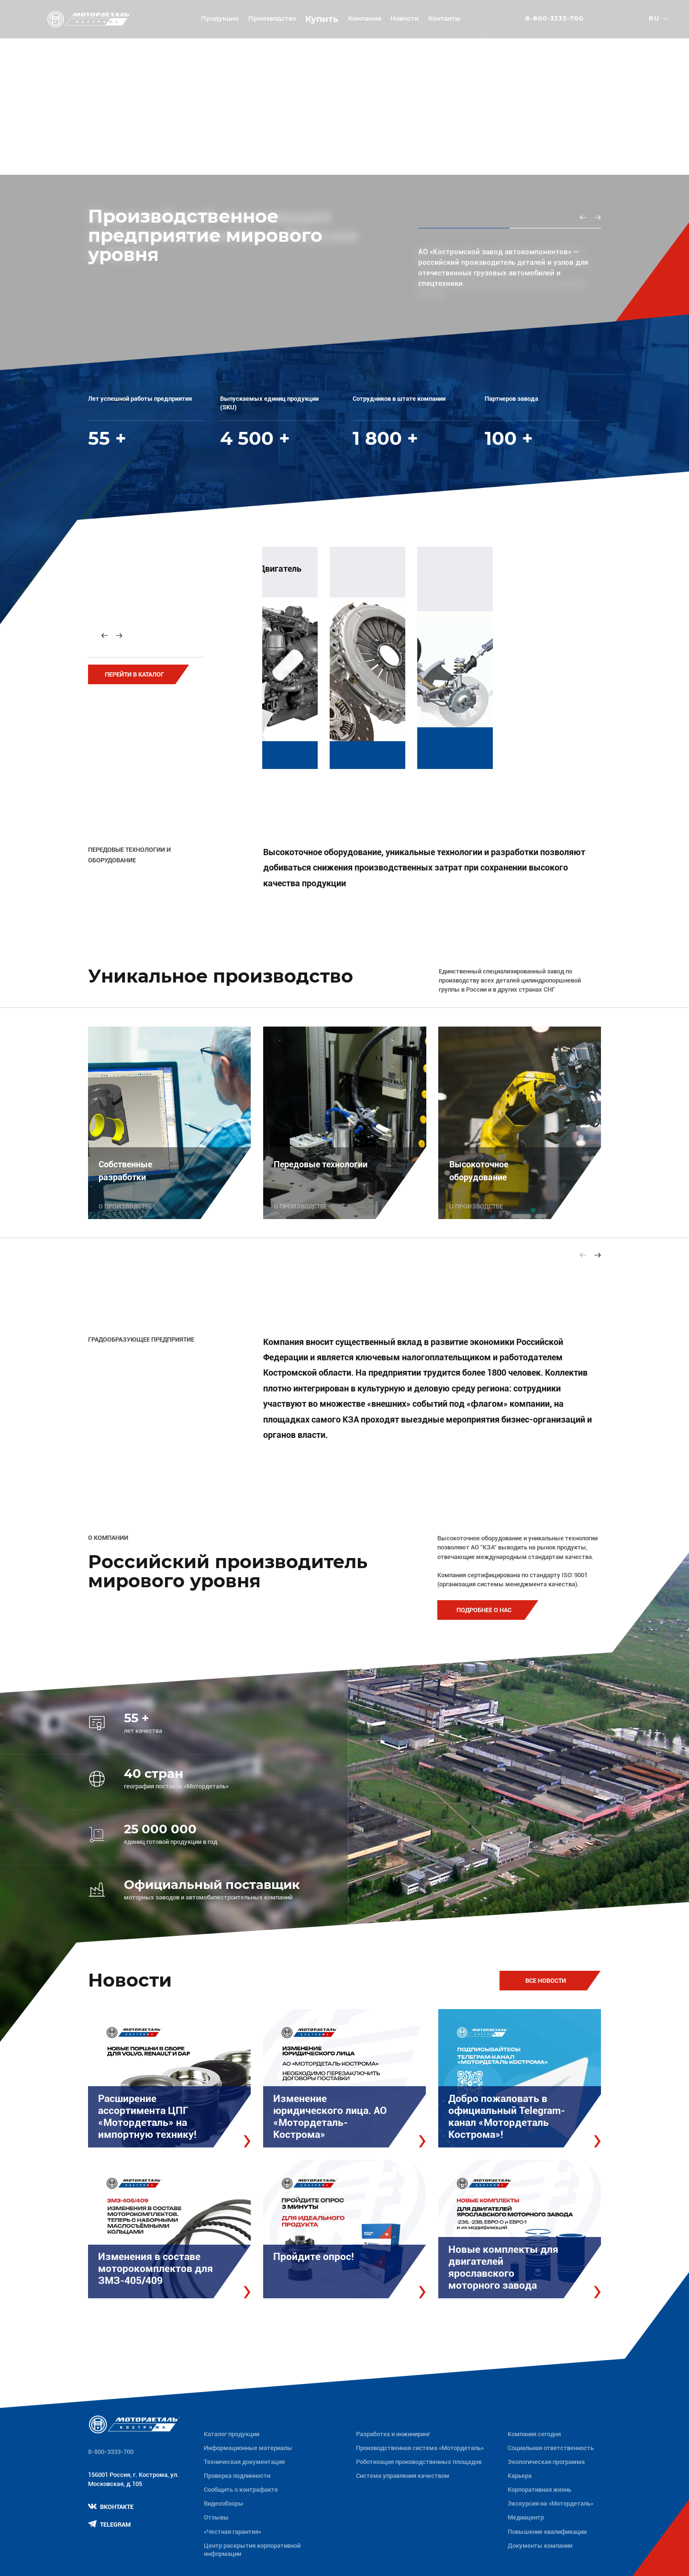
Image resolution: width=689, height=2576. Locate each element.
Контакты (444, 18)
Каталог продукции (231, 2434)
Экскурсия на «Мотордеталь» (550, 2503)
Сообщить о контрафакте (241, 2489)
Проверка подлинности (237, 2475)
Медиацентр (526, 2517)
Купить (321, 19)
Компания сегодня (534, 2434)
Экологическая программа (546, 2461)
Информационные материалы (248, 2448)
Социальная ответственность (551, 2448)
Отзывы (216, 2517)
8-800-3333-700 (554, 19)
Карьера (520, 2475)
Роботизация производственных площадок (419, 2461)
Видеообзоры (224, 2503)
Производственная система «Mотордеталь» (420, 2448)
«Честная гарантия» (232, 2531)
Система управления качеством (402, 2475)
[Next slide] (597, 217)
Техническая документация (244, 2461)
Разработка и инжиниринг (393, 2434)
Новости (404, 18)
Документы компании (540, 2545)
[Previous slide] (583, 217)
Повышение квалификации (547, 2531)
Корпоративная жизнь (539, 2489)
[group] (365, 654)
